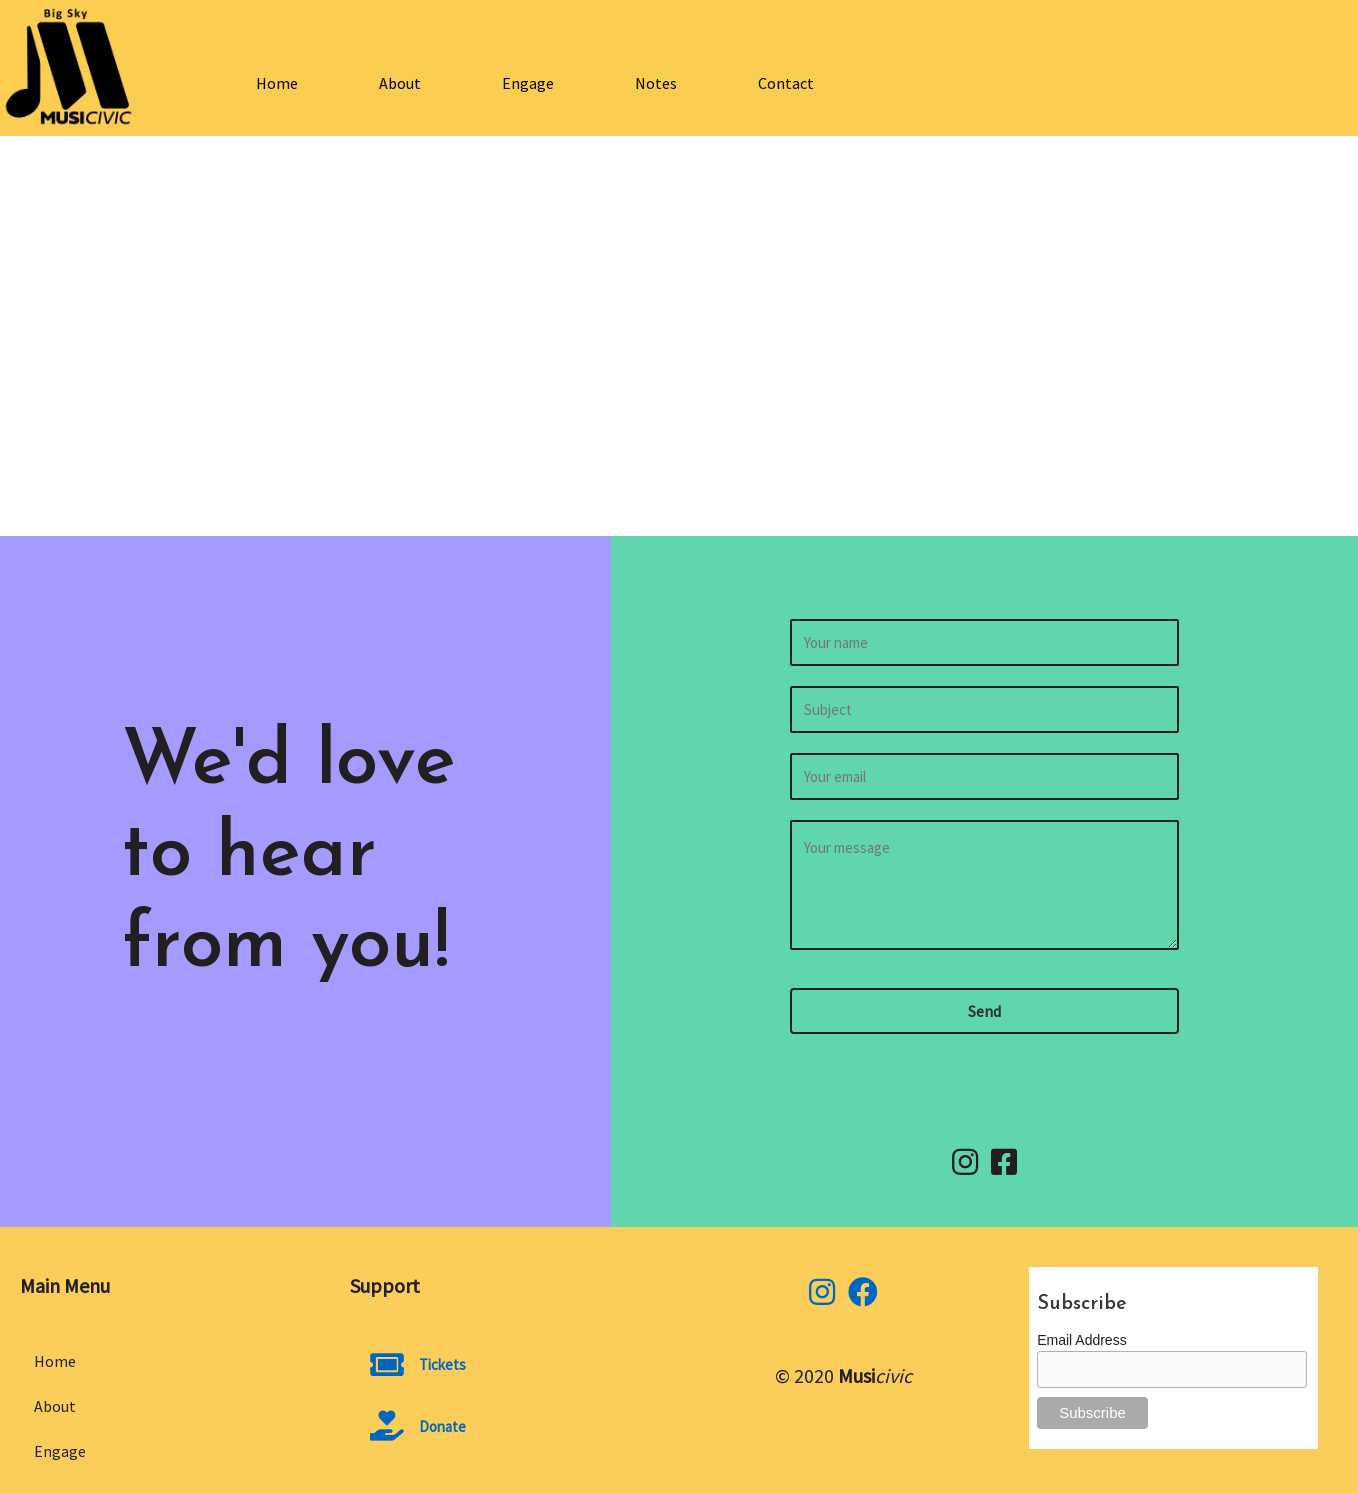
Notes (656, 83)
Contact (786, 83)
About (400, 83)
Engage (528, 83)
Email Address (1081, 1340)
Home (277, 83)
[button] (984, 1011)
